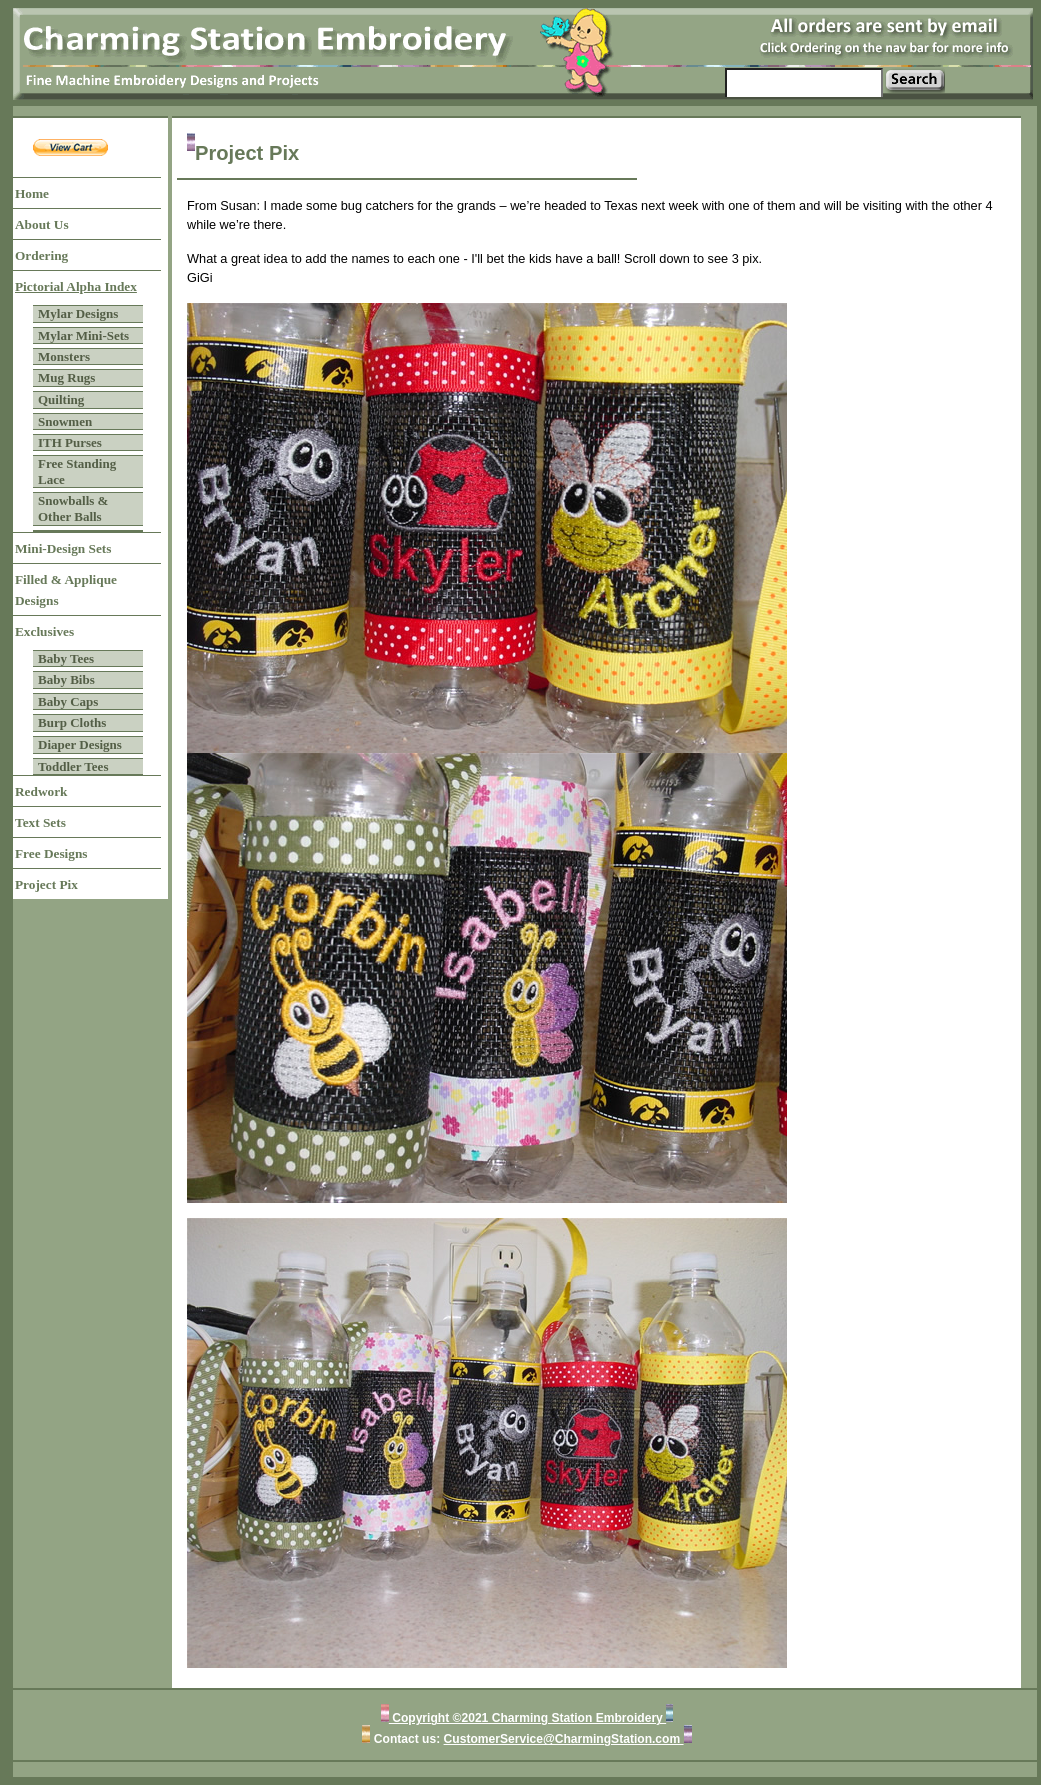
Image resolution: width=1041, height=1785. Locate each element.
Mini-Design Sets (63, 548)
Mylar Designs (78, 313)
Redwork (41, 791)
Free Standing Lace (77, 471)
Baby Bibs (66, 679)
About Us (42, 224)
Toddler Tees (73, 766)
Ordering (41, 255)
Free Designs (51, 853)
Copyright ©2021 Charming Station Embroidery (527, 1718)
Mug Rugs (66, 377)
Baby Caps (68, 701)
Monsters (64, 356)
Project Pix (46, 884)
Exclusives (44, 631)
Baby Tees (66, 658)
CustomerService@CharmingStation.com (564, 1739)
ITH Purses (70, 442)
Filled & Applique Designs (66, 590)
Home (32, 193)
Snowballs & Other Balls (73, 508)
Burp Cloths (72, 722)
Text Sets (40, 822)
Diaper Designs (80, 744)
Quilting (61, 399)
